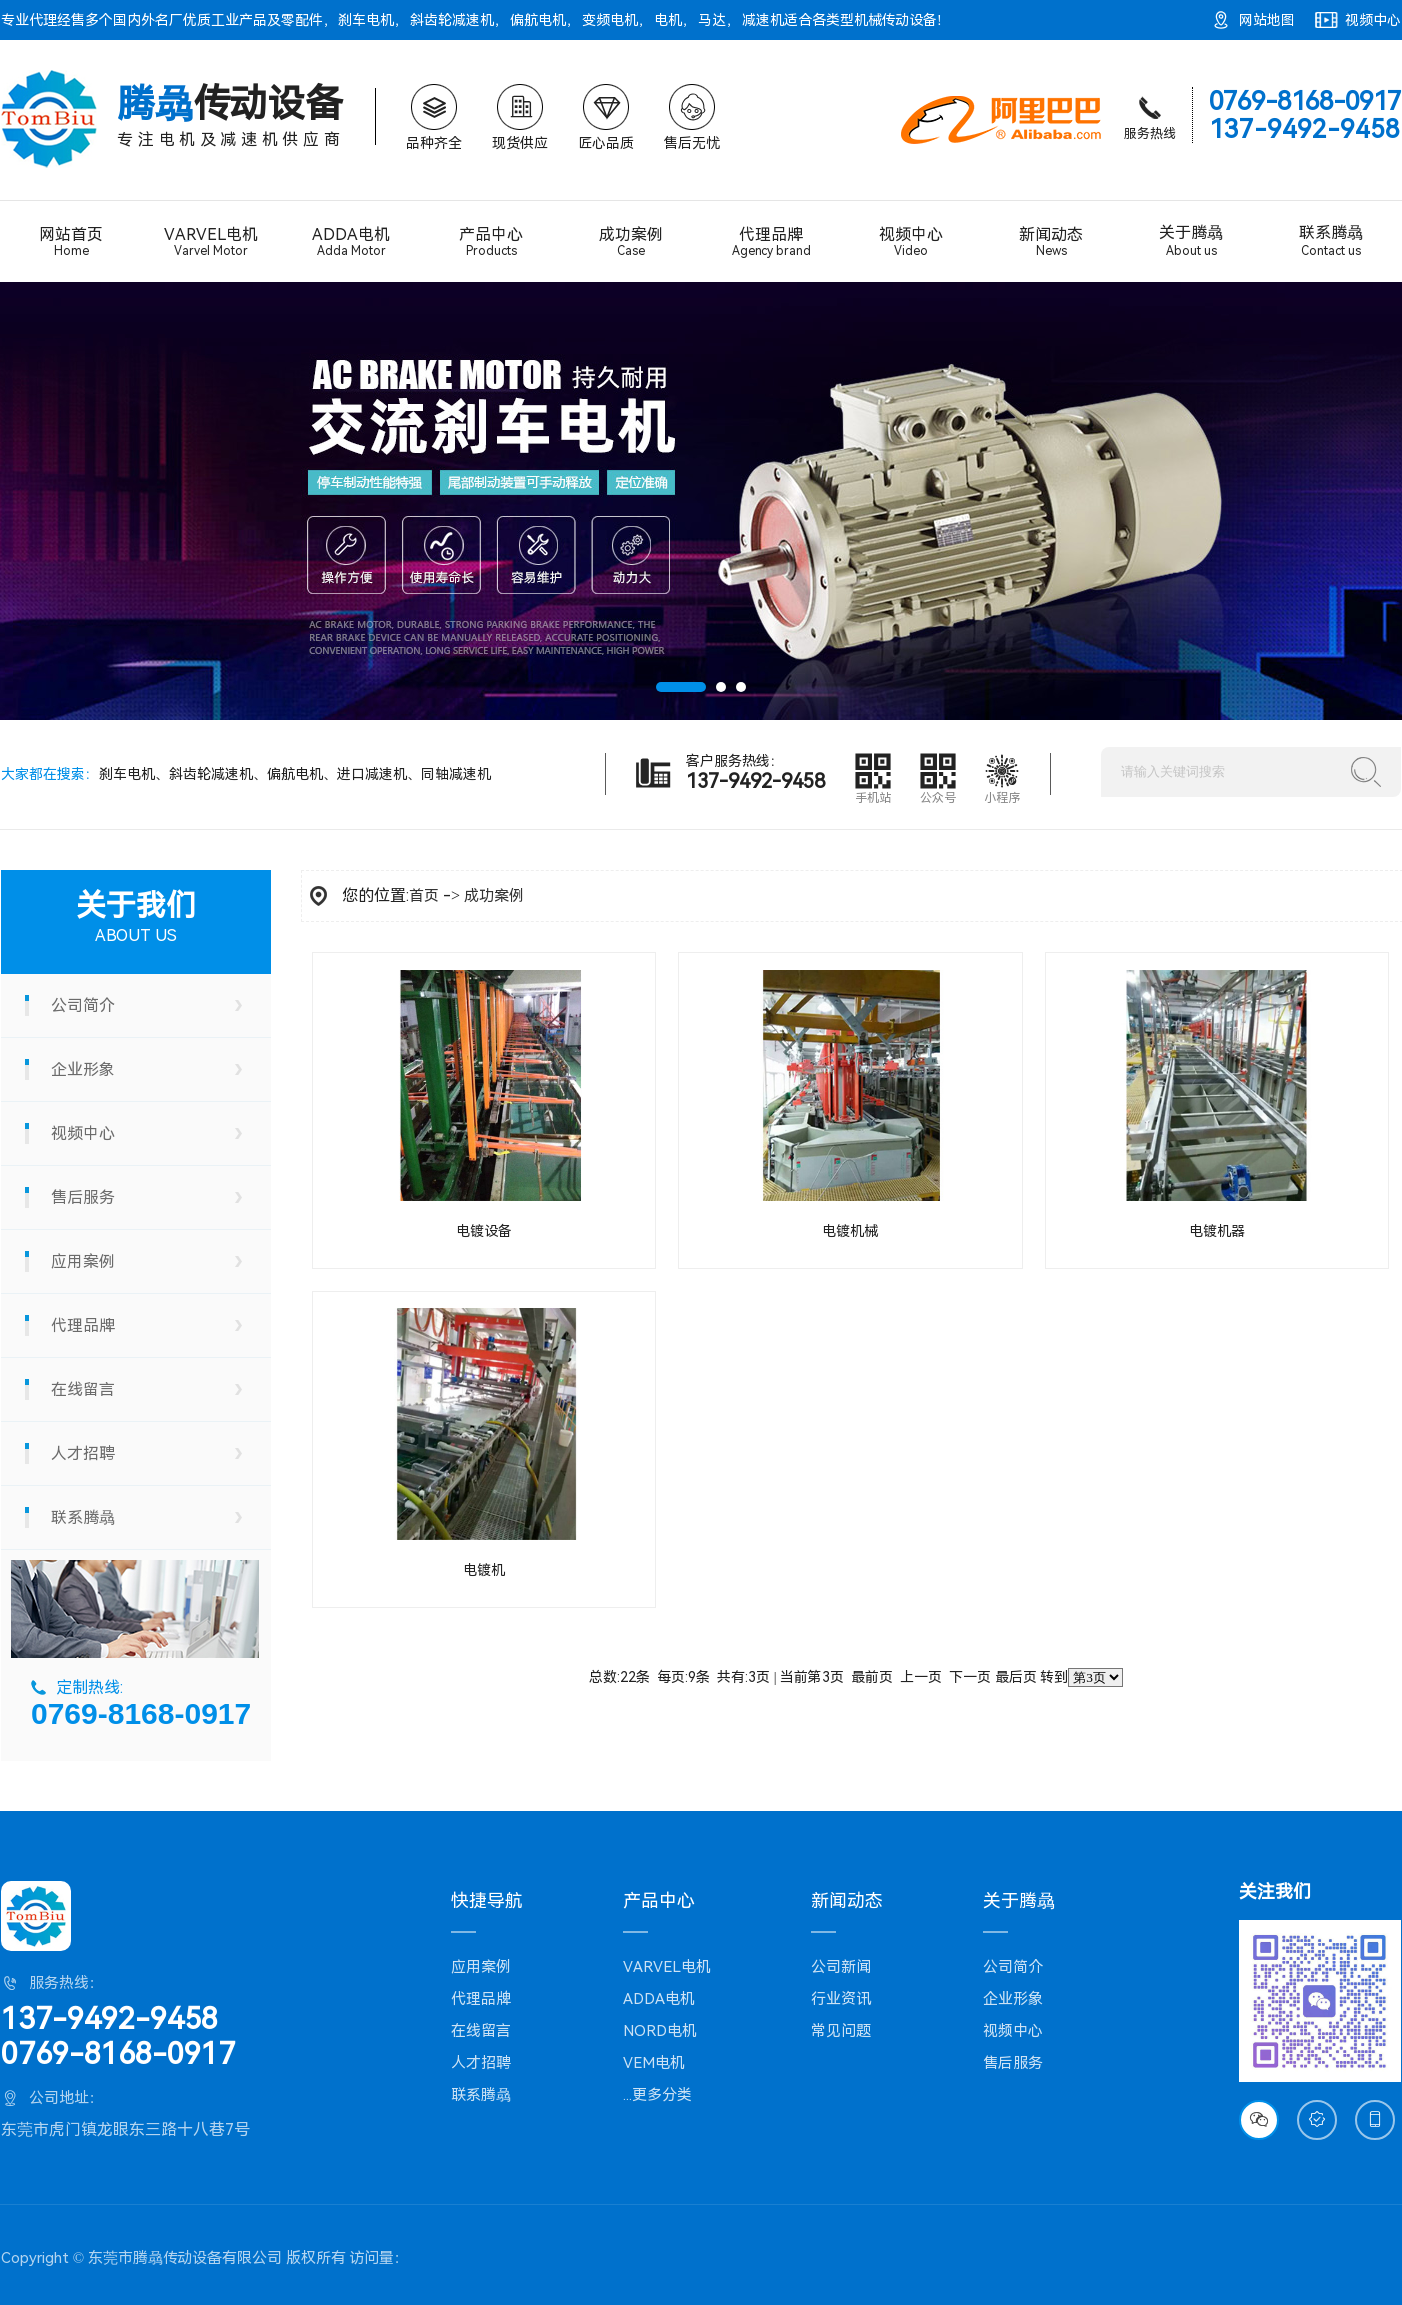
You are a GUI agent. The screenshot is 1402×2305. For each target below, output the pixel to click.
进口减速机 (372, 774)
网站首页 (71, 241)
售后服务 (83, 1197)
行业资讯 (841, 1999)
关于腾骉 (1191, 241)
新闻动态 (1051, 241)
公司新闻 (841, 1967)
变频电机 (610, 20)
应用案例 (83, 1261)
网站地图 (1267, 20)
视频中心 (1373, 20)
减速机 (763, 20)
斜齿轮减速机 (452, 20)
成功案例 (631, 241)
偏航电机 (538, 20)
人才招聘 (83, 1453)
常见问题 (841, 2031)
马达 (712, 20)
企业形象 (83, 1069)
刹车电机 (366, 20)
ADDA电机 (351, 242)
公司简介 (83, 1005)
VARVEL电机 (211, 242)
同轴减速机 (456, 774)
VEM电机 (654, 2063)
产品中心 (491, 241)
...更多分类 (657, 2095)
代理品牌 (771, 242)
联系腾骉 (1331, 241)
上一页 (921, 1677)
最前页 (872, 1677)
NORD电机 (660, 2031)
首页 (424, 896)
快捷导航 (487, 1900)
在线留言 (83, 1389)
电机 (668, 20)
